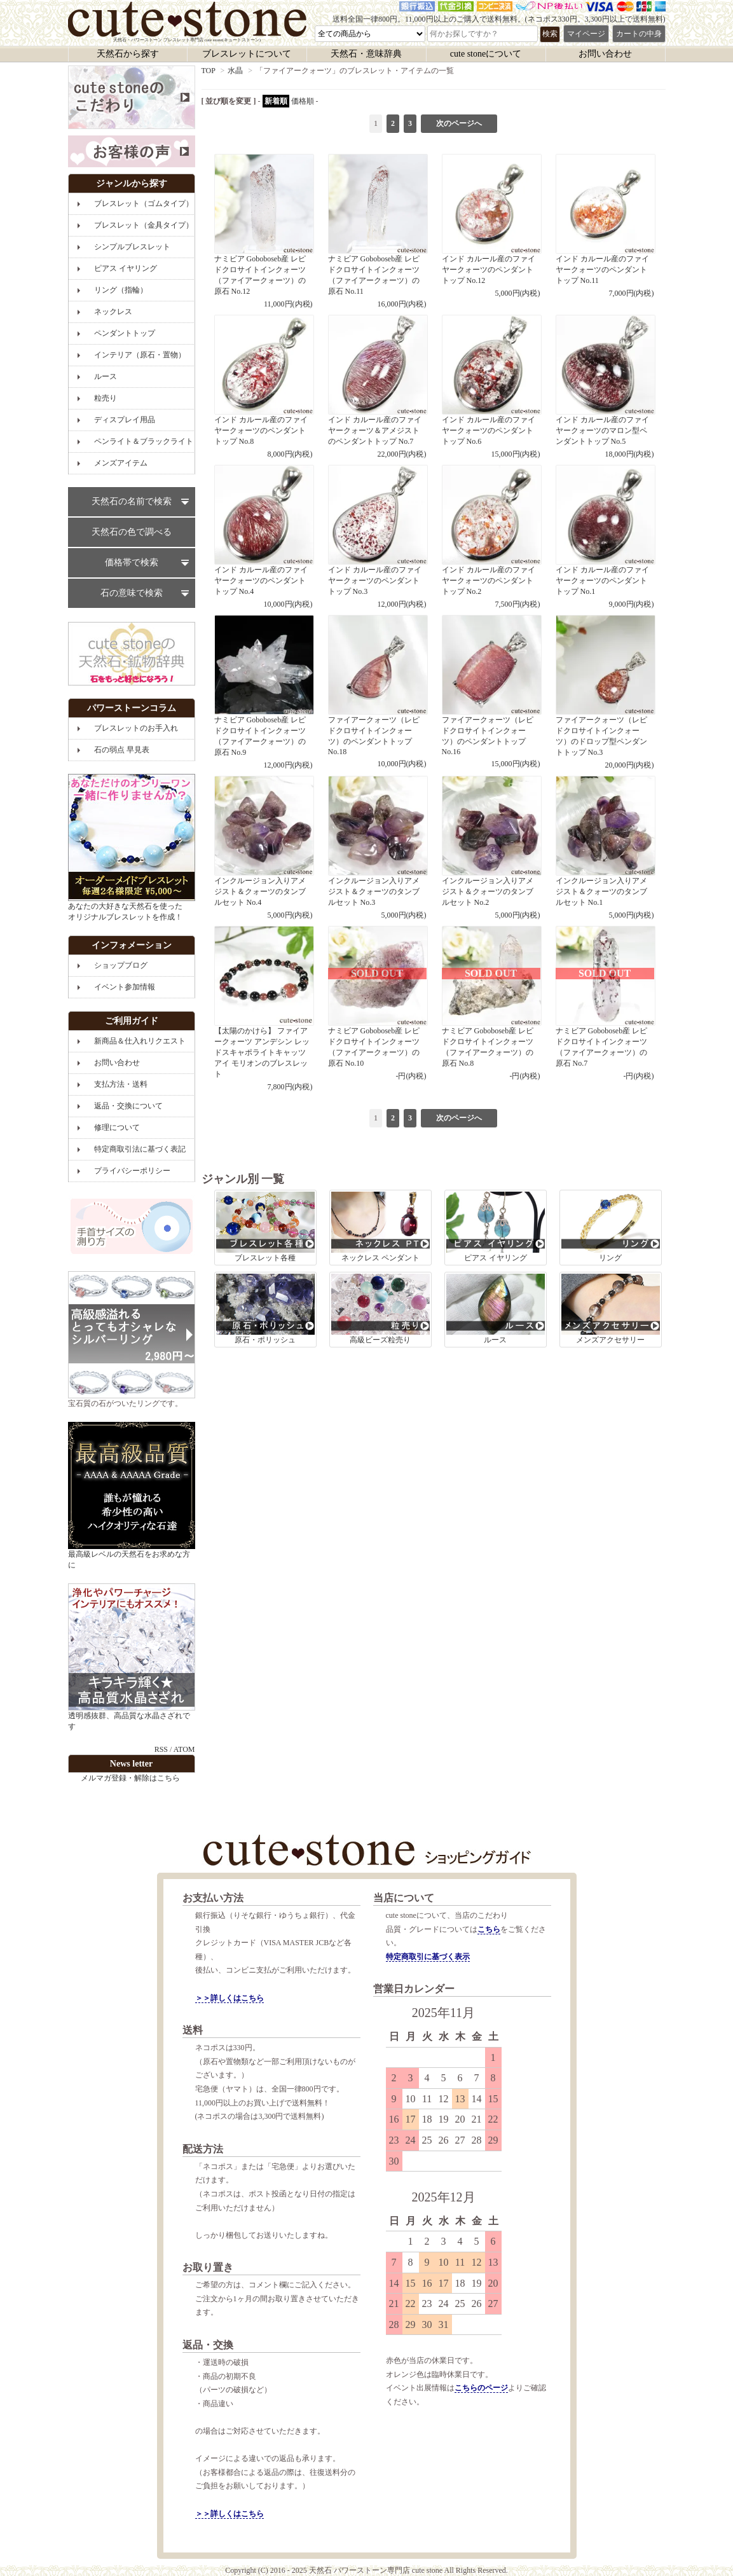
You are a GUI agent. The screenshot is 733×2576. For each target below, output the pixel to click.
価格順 (302, 101)
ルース (495, 1309)
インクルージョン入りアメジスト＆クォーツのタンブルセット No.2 (491, 848)
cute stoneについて (485, 54)
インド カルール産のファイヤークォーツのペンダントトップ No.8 (263, 386)
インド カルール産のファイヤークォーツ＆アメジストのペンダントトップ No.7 (377, 386)
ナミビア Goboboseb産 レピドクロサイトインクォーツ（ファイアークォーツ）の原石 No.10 (377, 1003)
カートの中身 (639, 33)
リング (610, 1227)
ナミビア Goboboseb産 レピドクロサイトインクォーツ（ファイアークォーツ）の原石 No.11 (377, 231)
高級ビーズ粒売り (380, 1309)
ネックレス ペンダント (380, 1227)
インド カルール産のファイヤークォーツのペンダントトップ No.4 (263, 537)
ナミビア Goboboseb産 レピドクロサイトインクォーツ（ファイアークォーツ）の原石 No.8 (491, 1003)
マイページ (586, 33)
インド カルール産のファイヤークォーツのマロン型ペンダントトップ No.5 (605, 386)
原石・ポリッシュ (265, 1309)
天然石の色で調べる (132, 532)
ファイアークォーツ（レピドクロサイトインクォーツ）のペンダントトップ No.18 (377, 691)
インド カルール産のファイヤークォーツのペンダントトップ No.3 (377, 537)
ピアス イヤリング (495, 1227)
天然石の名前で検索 (132, 501)
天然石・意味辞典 (366, 54)
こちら (488, 1929)
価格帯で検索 (131, 562)
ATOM (184, 1749)
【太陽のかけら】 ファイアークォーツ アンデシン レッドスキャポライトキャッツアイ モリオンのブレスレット (263, 1008)
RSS (161, 1749)
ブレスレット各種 (265, 1227)
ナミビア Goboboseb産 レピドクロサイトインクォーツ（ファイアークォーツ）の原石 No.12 (263, 231)
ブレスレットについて (246, 54)
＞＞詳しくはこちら (229, 1998)
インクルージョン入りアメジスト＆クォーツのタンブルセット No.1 (605, 848)
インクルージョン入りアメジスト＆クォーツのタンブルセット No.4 (263, 848)
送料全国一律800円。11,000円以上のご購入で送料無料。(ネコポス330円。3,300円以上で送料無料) (499, 19)
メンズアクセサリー (610, 1309)
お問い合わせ (605, 54)
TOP (209, 70)
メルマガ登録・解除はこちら (130, 1778)
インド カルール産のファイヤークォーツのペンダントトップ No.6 (491, 386)
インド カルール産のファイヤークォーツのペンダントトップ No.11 (605, 226)
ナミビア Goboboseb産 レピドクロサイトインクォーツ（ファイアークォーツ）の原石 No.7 (605, 1003)
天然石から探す (128, 54)
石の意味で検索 (131, 593)
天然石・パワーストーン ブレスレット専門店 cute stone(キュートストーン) (187, 22)
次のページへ (459, 123)
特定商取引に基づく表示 (428, 1956)
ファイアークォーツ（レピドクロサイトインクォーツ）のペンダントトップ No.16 (491, 691)
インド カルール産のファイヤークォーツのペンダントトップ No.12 (491, 226)
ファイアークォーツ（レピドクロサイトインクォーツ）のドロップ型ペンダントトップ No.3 (605, 692)
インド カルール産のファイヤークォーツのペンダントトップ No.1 (605, 537)
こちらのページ (481, 2387)
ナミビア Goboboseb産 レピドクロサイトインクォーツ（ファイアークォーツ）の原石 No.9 (263, 692)
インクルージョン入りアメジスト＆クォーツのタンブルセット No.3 (377, 848)
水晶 (235, 70)
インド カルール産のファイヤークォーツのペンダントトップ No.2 (491, 537)
